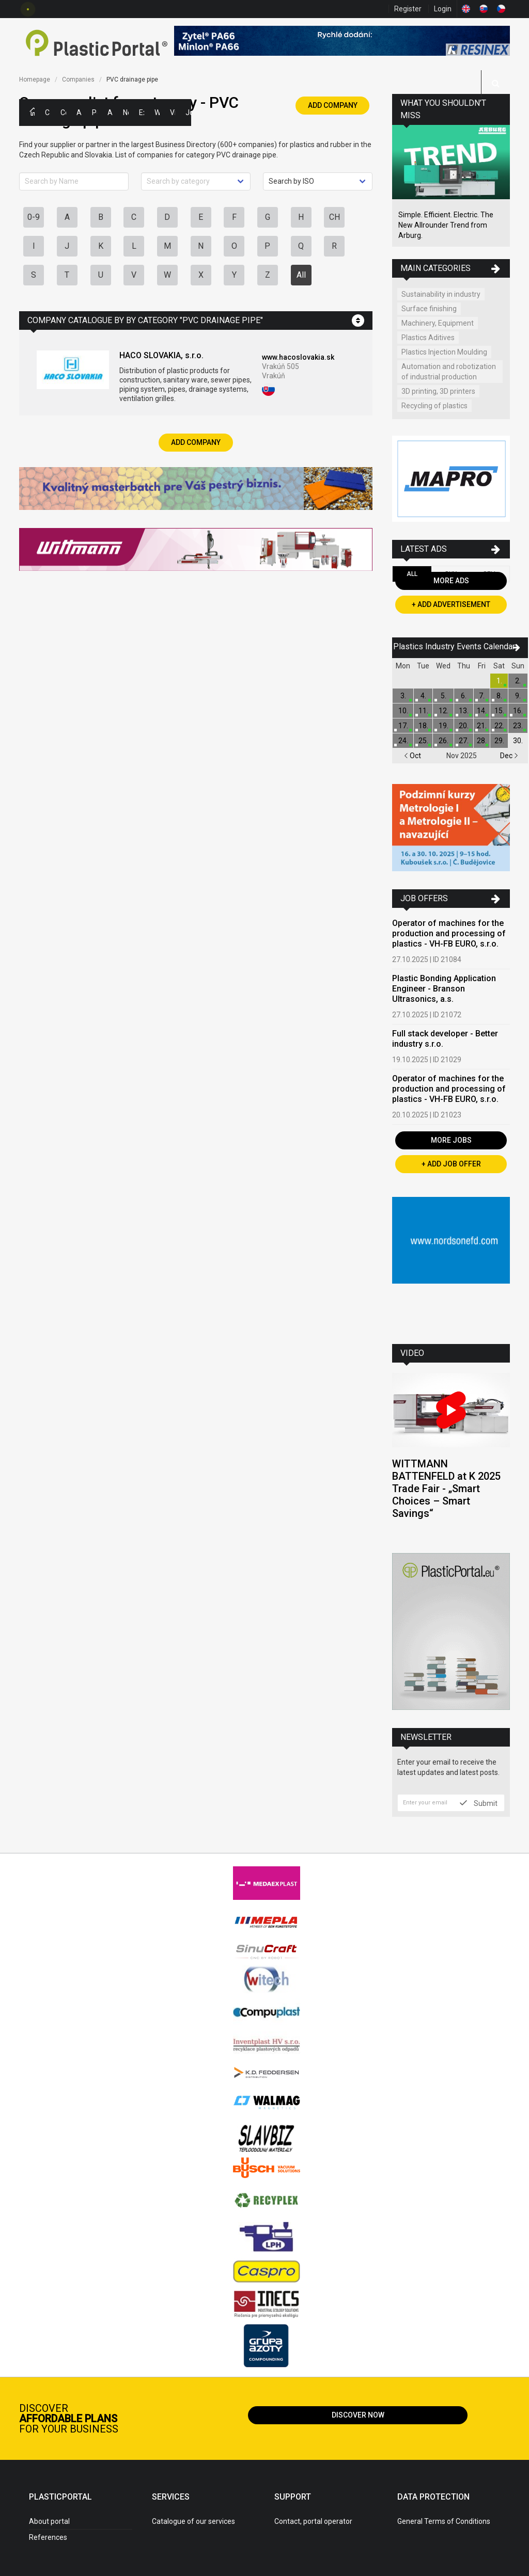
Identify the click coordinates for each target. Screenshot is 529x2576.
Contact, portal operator (313, 2521)
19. (443, 726)
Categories (47, 112)
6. (463, 696)
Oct (412, 755)
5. (443, 696)
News (125, 112)
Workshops (157, 112)
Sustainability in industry (440, 294)
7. (482, 696)
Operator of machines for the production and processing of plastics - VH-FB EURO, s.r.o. (449, 933)
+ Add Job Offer (451, 1164)
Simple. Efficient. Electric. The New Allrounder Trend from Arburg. (445, 225)
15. (499, 711)
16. (518, 711)
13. (464, 711)
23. (518, 726)
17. (403, 726)
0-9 (33, 217)
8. (499, 696)
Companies (63, 112)
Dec (509, 755)
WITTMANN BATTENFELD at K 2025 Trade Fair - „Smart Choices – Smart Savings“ (446, 1488)
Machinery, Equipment (437, 323)
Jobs (188, 112)
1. (499, 681)
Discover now (358, 2415)
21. (482, 726)
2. (518, 681)
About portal (49, 2521)
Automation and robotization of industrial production (448, 371)
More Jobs (451, 1140)
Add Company (332, 105)
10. (403, 711)
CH (334, 217)
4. (423, 696)
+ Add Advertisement (451, 604)
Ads (79, 112)
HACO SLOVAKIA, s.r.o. (161, 355)
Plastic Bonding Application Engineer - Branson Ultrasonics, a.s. (444, 988)
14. (482, 711)
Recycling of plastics (434, 406)
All (301, 275)
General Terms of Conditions (443, 2521)
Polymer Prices (94, 112)
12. (443, 711)
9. (518, 696)
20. (464, 726)
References (48, 2537)
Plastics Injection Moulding (444, 352)
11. (423, 711)
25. (423, 741)
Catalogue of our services (193, 2521)
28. (482, 741)
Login (443, 9)
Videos (172, 112)
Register (408, 9)
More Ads (451, 581)
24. (403, 741)
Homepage (34, 79)
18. (423, 726)
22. (499, 726)
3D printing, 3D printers (438, 391)
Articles (110, 112)
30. (518, 741)
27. (464, 741)
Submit (478, 1802)
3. (403, 696)
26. (443, 741)
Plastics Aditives (428, 337)
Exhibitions (141, 112)
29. (499, 741)
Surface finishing (429, 309)
